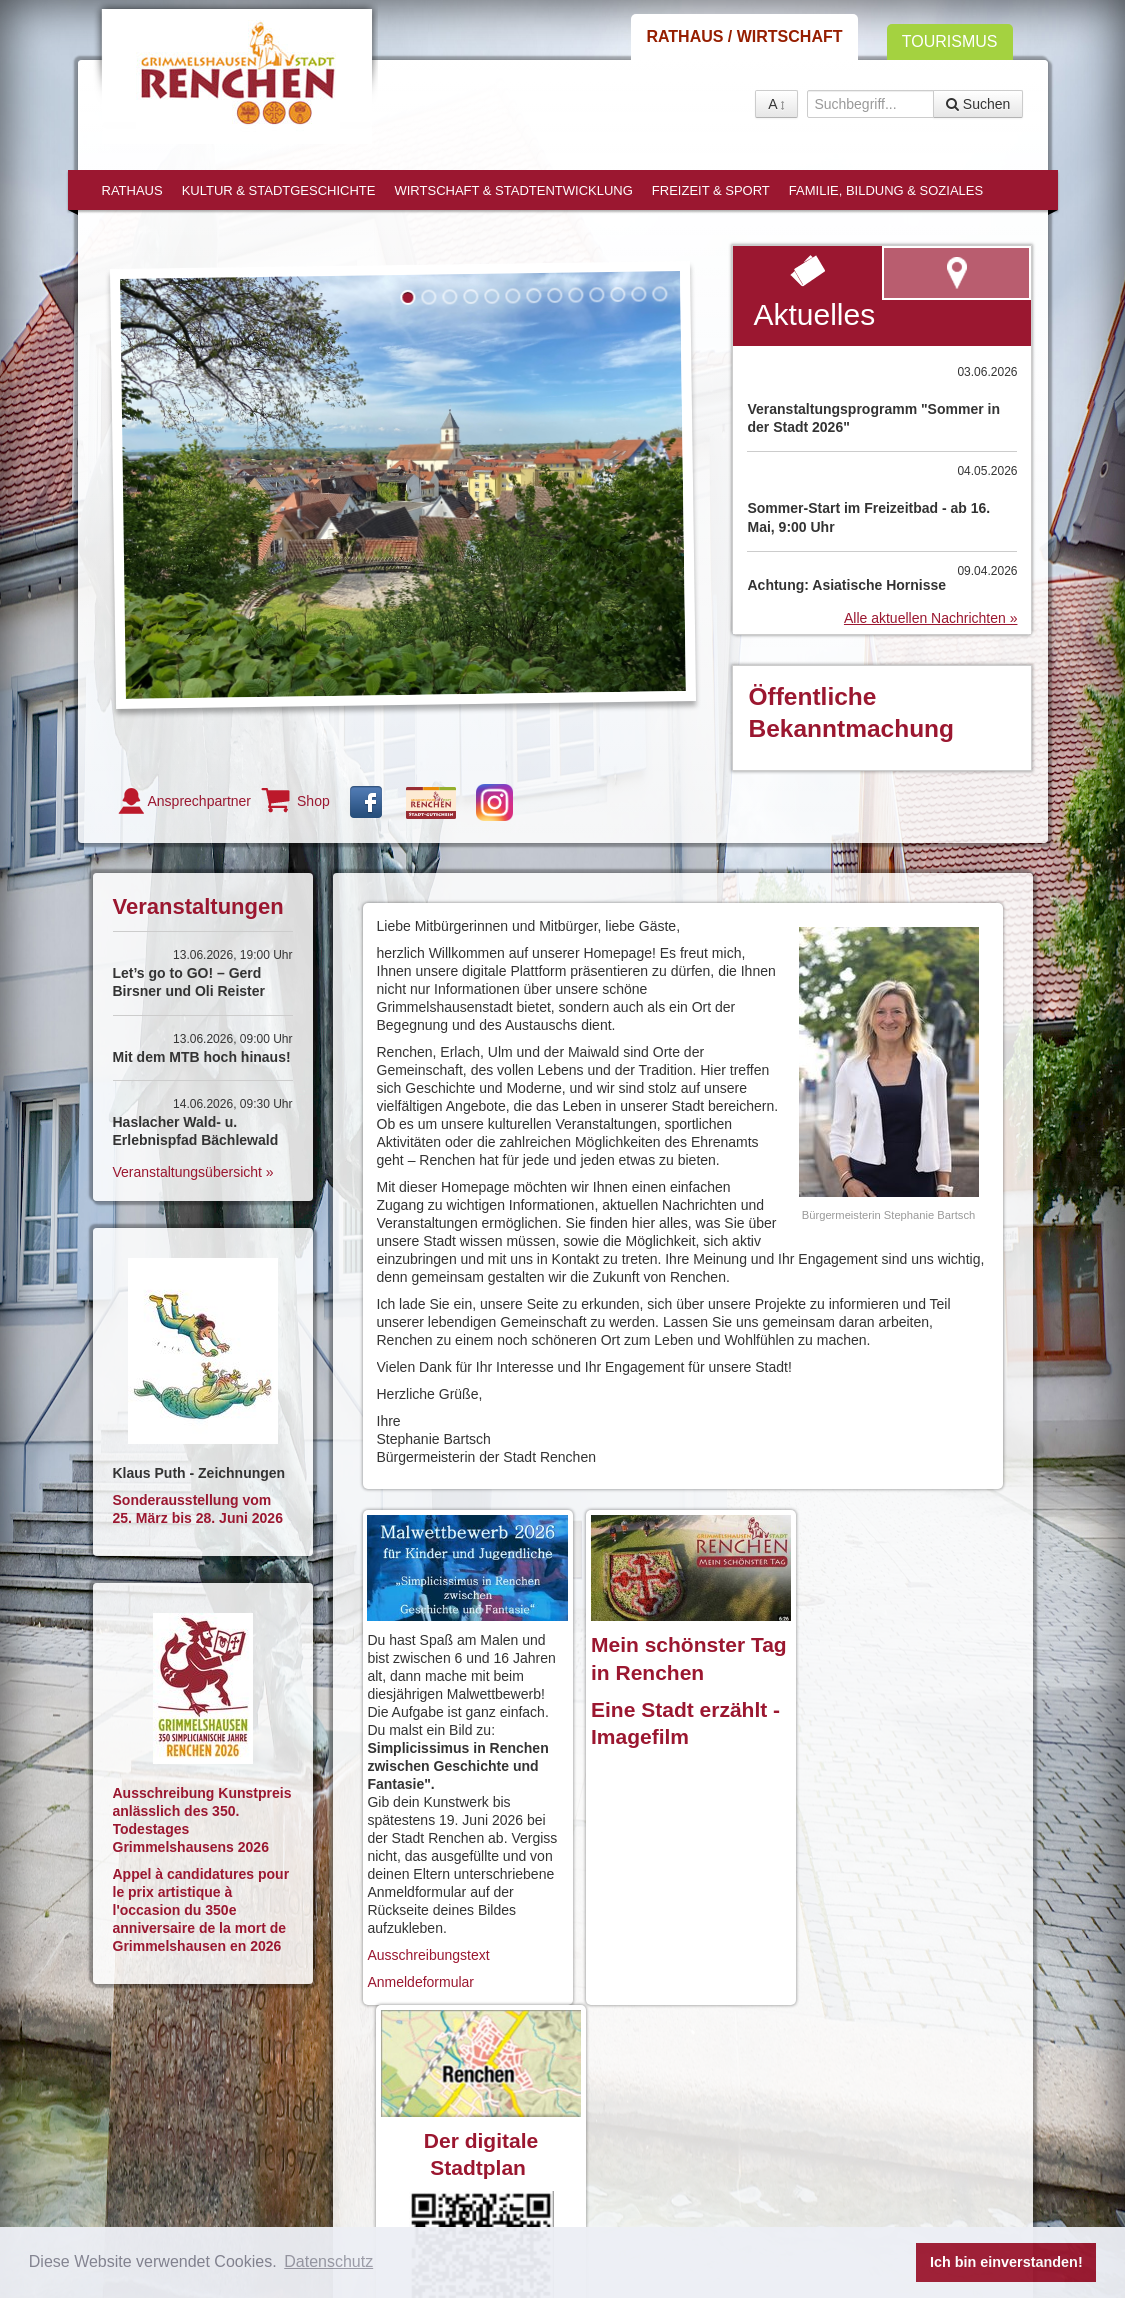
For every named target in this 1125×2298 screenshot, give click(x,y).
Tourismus (950, 41)
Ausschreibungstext (430, 1952)
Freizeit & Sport (711, 190)
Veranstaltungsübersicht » (193, 1172)
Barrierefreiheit (400, 2132)
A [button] (776, 104)
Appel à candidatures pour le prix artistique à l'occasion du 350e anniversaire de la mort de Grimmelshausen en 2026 (201, 1910)
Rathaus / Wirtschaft (744, 36)
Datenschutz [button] (328, 2261)
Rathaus (132, 190)
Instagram (494, 802)
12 (638, 294)
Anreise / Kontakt (407, 2114)
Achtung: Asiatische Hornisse (846, 585)
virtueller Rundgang (850, 2120)
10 (596, 294)
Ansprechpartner (200, 801)
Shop (313, 801)
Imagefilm (635, 1733)
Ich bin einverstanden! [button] (1006, 2262)
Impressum (506, 2114)
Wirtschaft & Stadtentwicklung (513, 190)
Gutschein (431, 803)
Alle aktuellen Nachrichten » (931, 618)
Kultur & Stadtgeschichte (279, 190)
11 (617, 294)
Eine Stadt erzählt (674, 1706)
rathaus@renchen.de (242, 2186)
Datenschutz (592, 2114)
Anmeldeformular (422, 1979)
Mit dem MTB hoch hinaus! (202, 1057)
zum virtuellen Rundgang (956, 273)
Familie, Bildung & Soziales (886, 190)
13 (659, 293)
